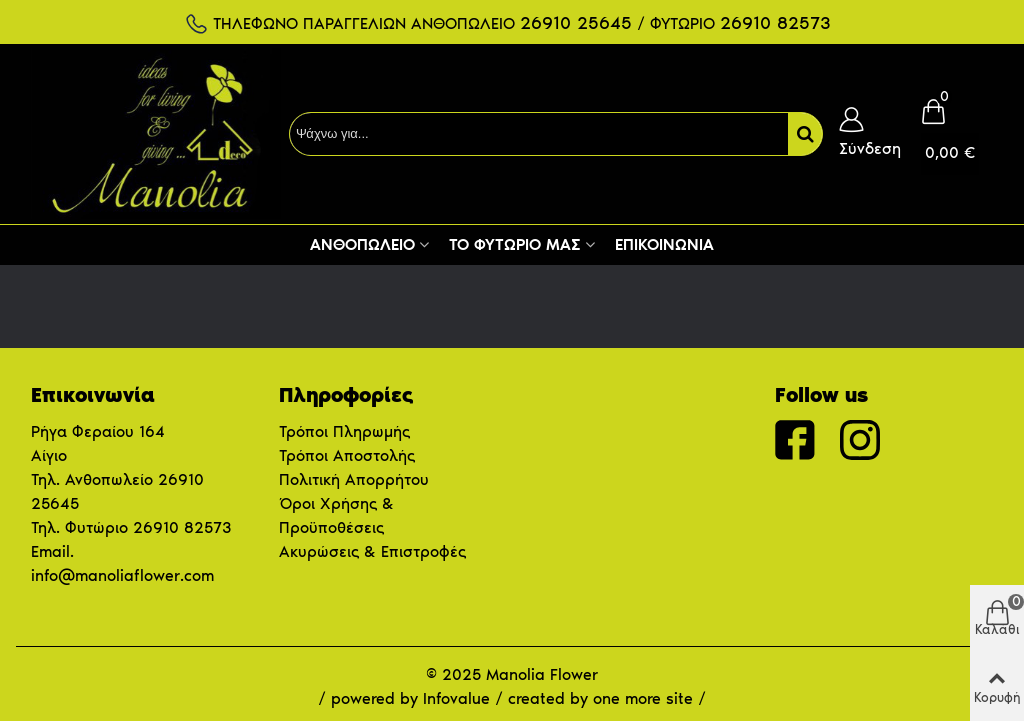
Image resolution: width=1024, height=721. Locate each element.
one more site (643, 698)
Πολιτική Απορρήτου (354, 479)
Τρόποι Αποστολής (347, 455)
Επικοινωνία (664, 244)
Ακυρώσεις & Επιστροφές (372, 551)
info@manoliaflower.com (122, 575)
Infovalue (459, 698)
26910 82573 (182, 527)
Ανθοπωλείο (362, 244)
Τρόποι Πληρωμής (344, 431)
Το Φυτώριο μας (515, 244)
